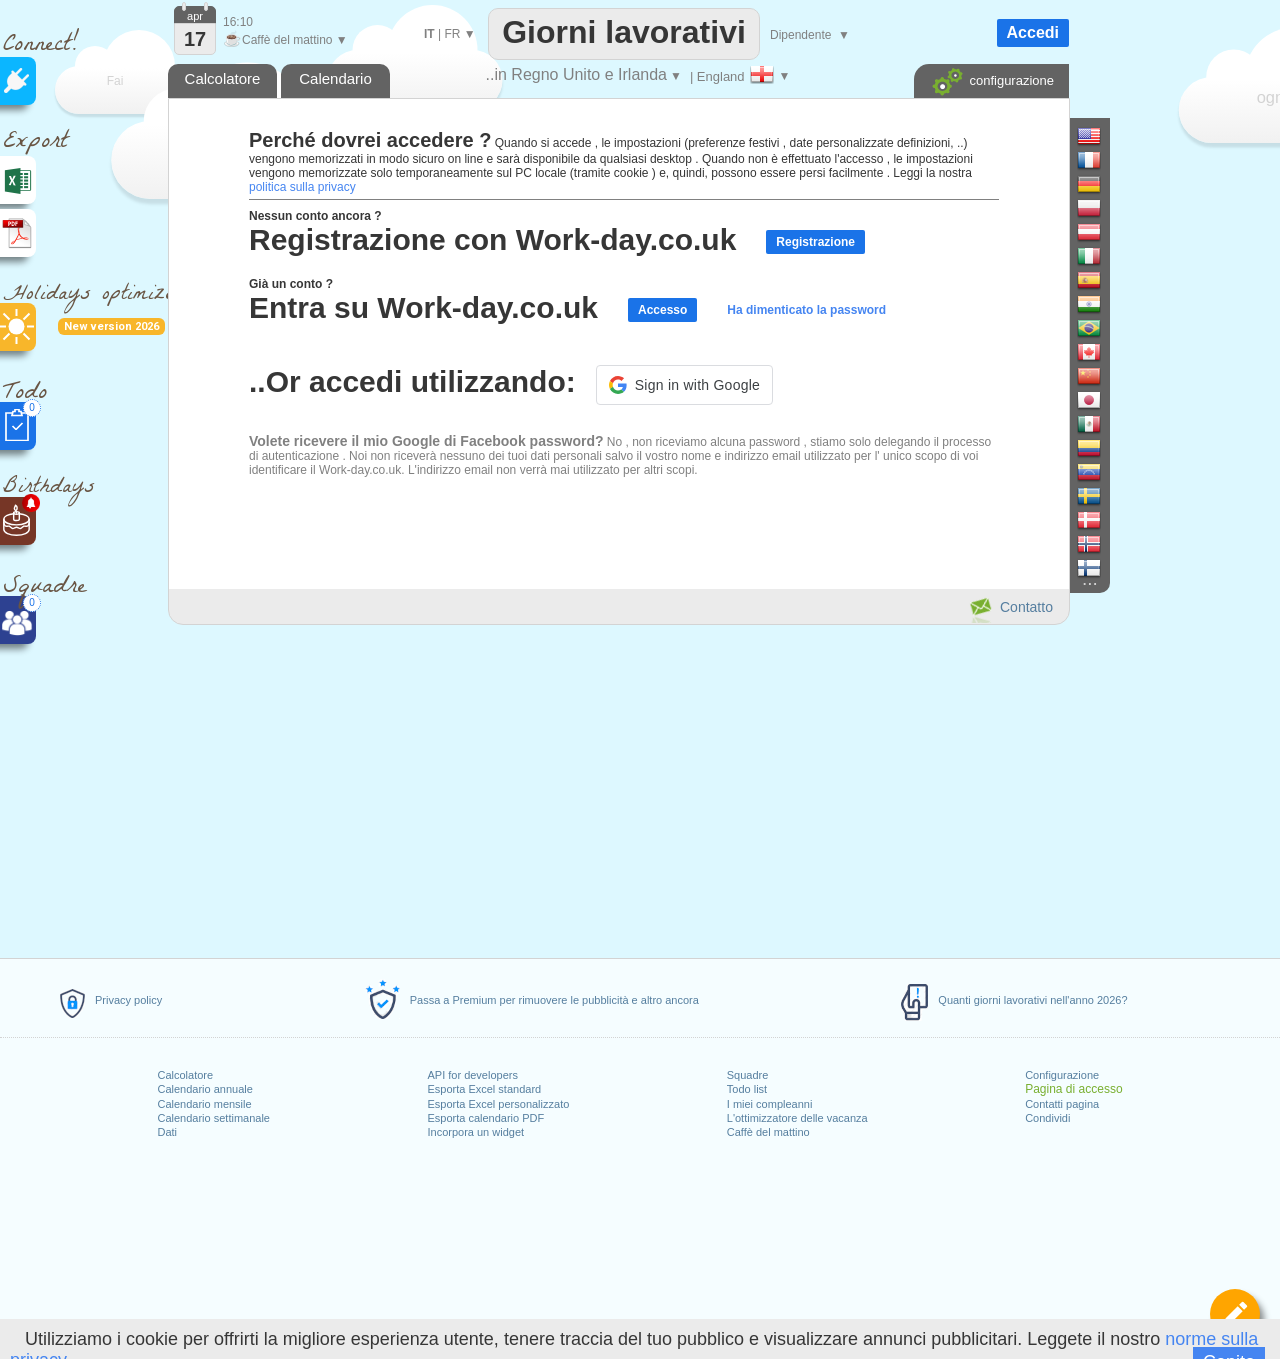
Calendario (335, 78)
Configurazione (1062, 1075)
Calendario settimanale (213, 1118)
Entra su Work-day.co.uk (423, 307)
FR (452, 34)
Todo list (747, 1089)
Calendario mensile (204, 1104)
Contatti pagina (1062, 1104)
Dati (167, 1132)
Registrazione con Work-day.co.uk (492, 239)
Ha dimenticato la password (806, 310)
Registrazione (815, 242)
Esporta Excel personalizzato (498, 1104)
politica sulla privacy (302, 187)
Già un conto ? (291, 284)
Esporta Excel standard (484, 1089)
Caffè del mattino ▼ (285, 40)
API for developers (472, 1075)
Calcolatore (185, 1075)
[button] (684, 385)
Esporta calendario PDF (485, 1118)
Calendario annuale (204, 1089)
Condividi (1047, 1118)
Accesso (662, 310)
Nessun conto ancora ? (315, 216)
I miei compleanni (770, 1104)
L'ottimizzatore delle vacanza (797, 1118)
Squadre (748, 1075)
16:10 (238, 22)
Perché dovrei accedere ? (370, 140)
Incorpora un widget (475, 1132)
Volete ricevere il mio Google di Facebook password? (426, 441)
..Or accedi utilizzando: (412, 381)
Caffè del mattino (768, 1132)
